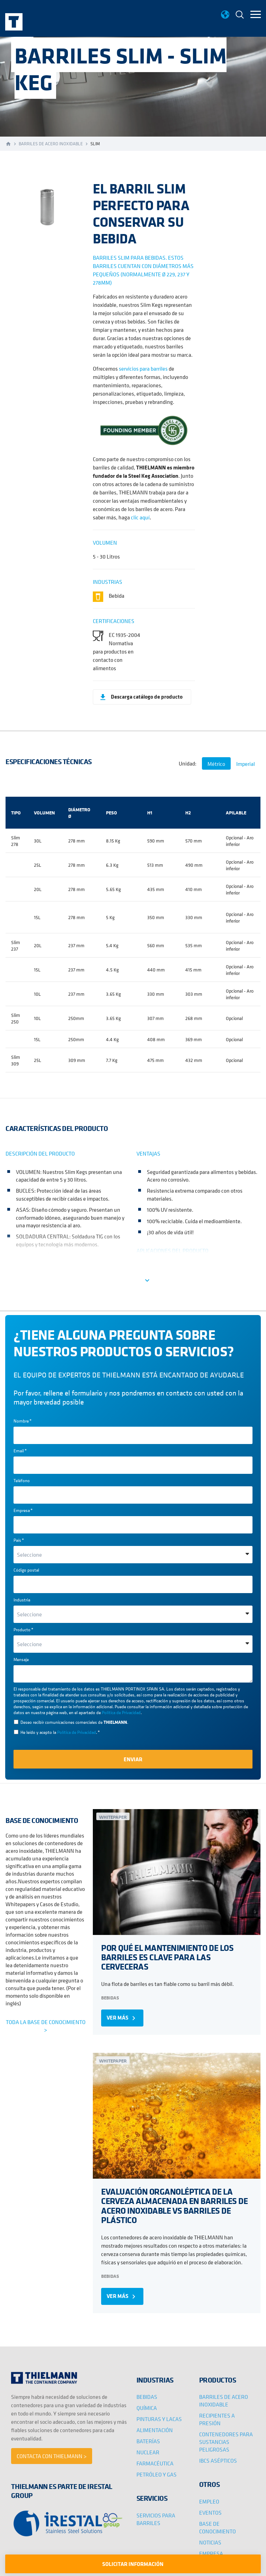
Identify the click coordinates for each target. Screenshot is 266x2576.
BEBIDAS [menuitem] (146, 2397)
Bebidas (110, 1997)
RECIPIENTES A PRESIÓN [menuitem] (217, 2419)
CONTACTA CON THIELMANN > (52, 2456)
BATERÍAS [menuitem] (148, 2441)
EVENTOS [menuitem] (210, 2512)
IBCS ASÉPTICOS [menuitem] (218, 2460)
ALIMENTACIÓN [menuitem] (154, 2430)
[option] (46, 203)
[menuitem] (240, 15)
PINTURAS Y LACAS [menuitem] (159, 2419)
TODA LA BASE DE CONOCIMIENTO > (46, 2025)
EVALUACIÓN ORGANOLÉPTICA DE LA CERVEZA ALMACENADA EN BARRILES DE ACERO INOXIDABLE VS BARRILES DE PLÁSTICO (174, 2205)
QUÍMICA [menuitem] (146, 2408)
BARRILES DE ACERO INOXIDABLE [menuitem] (223, 2400)
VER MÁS (122, 2018)
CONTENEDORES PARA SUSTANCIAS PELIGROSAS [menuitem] (226, 2441)
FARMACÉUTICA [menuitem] (155, 2463)
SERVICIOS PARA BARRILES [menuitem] (155, 2519)
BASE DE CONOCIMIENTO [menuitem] (217, 2527)
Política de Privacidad (121, 1712)
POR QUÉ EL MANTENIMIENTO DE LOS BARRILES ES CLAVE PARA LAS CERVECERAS (167, 1957)
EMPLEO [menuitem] (209, 2501)
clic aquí (140, 517)
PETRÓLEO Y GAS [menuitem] (156, 2474)
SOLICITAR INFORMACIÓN (132, 2564)
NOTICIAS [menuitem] (210, 2542)
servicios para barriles (143, 368)
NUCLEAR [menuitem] (147, 2452)
